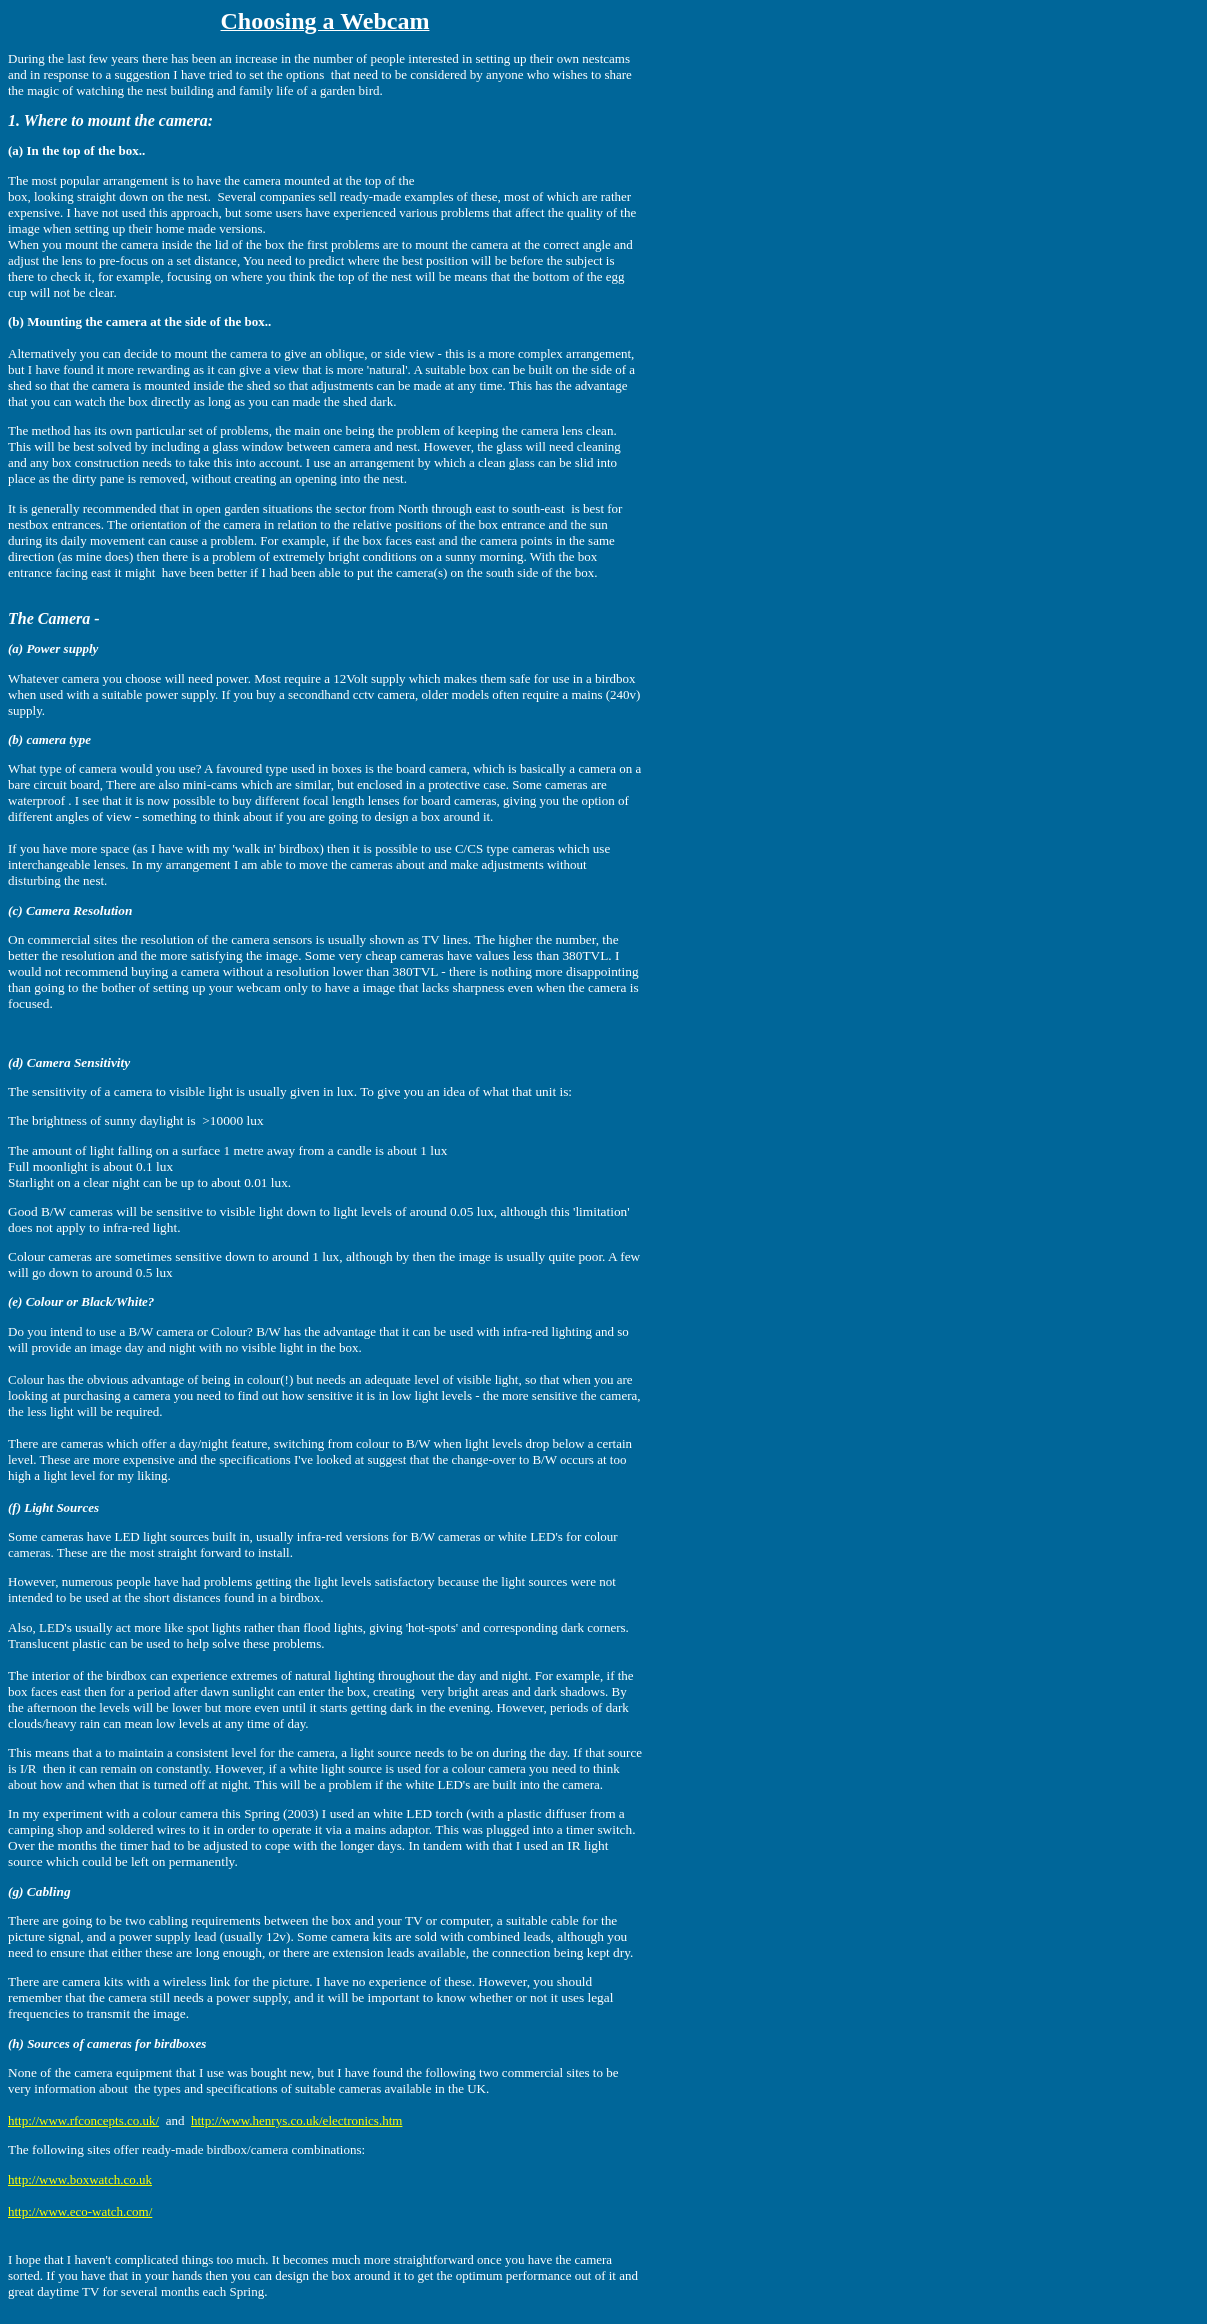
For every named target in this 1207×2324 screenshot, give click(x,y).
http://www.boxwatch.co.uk (80, 2179)
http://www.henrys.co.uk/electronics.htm (296, 2120)
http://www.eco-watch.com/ (80, 2211)
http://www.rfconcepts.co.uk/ (83, 2120)
